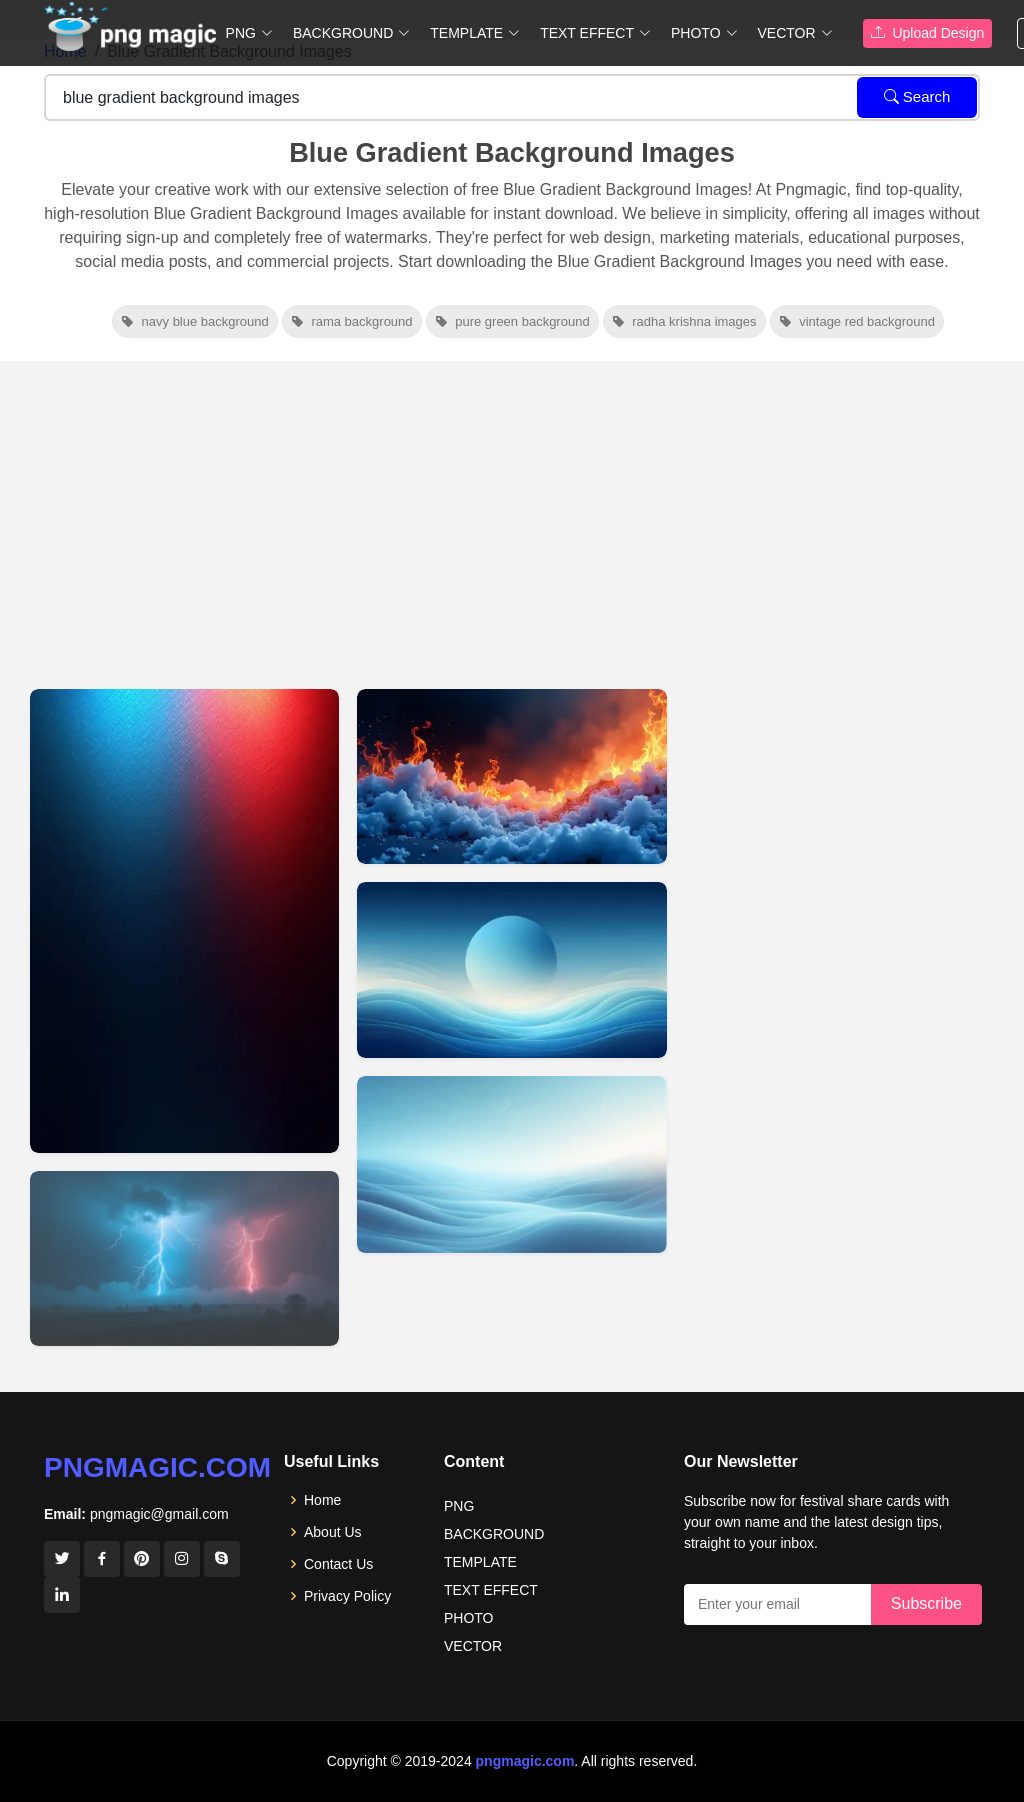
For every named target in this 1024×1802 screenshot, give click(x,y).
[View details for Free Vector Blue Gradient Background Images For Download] (511, 970)
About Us (333, 1532)
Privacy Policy (347, 1596)
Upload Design (928, 33)
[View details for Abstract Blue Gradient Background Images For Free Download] (511, 1164)
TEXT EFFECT (491, 1590)
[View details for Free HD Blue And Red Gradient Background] (511, 776)
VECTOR (473, 1646)
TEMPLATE (480, 1562)
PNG (459, 1506)
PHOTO (469, 1618)
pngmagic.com (157, 1467)
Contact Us (338, 1564)
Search (917, 96)
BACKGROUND (494, 1534)
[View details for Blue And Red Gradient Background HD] (184, 1258)
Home (322, 1500)
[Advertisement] (512, 511)
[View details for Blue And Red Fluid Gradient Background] (184, 921)
